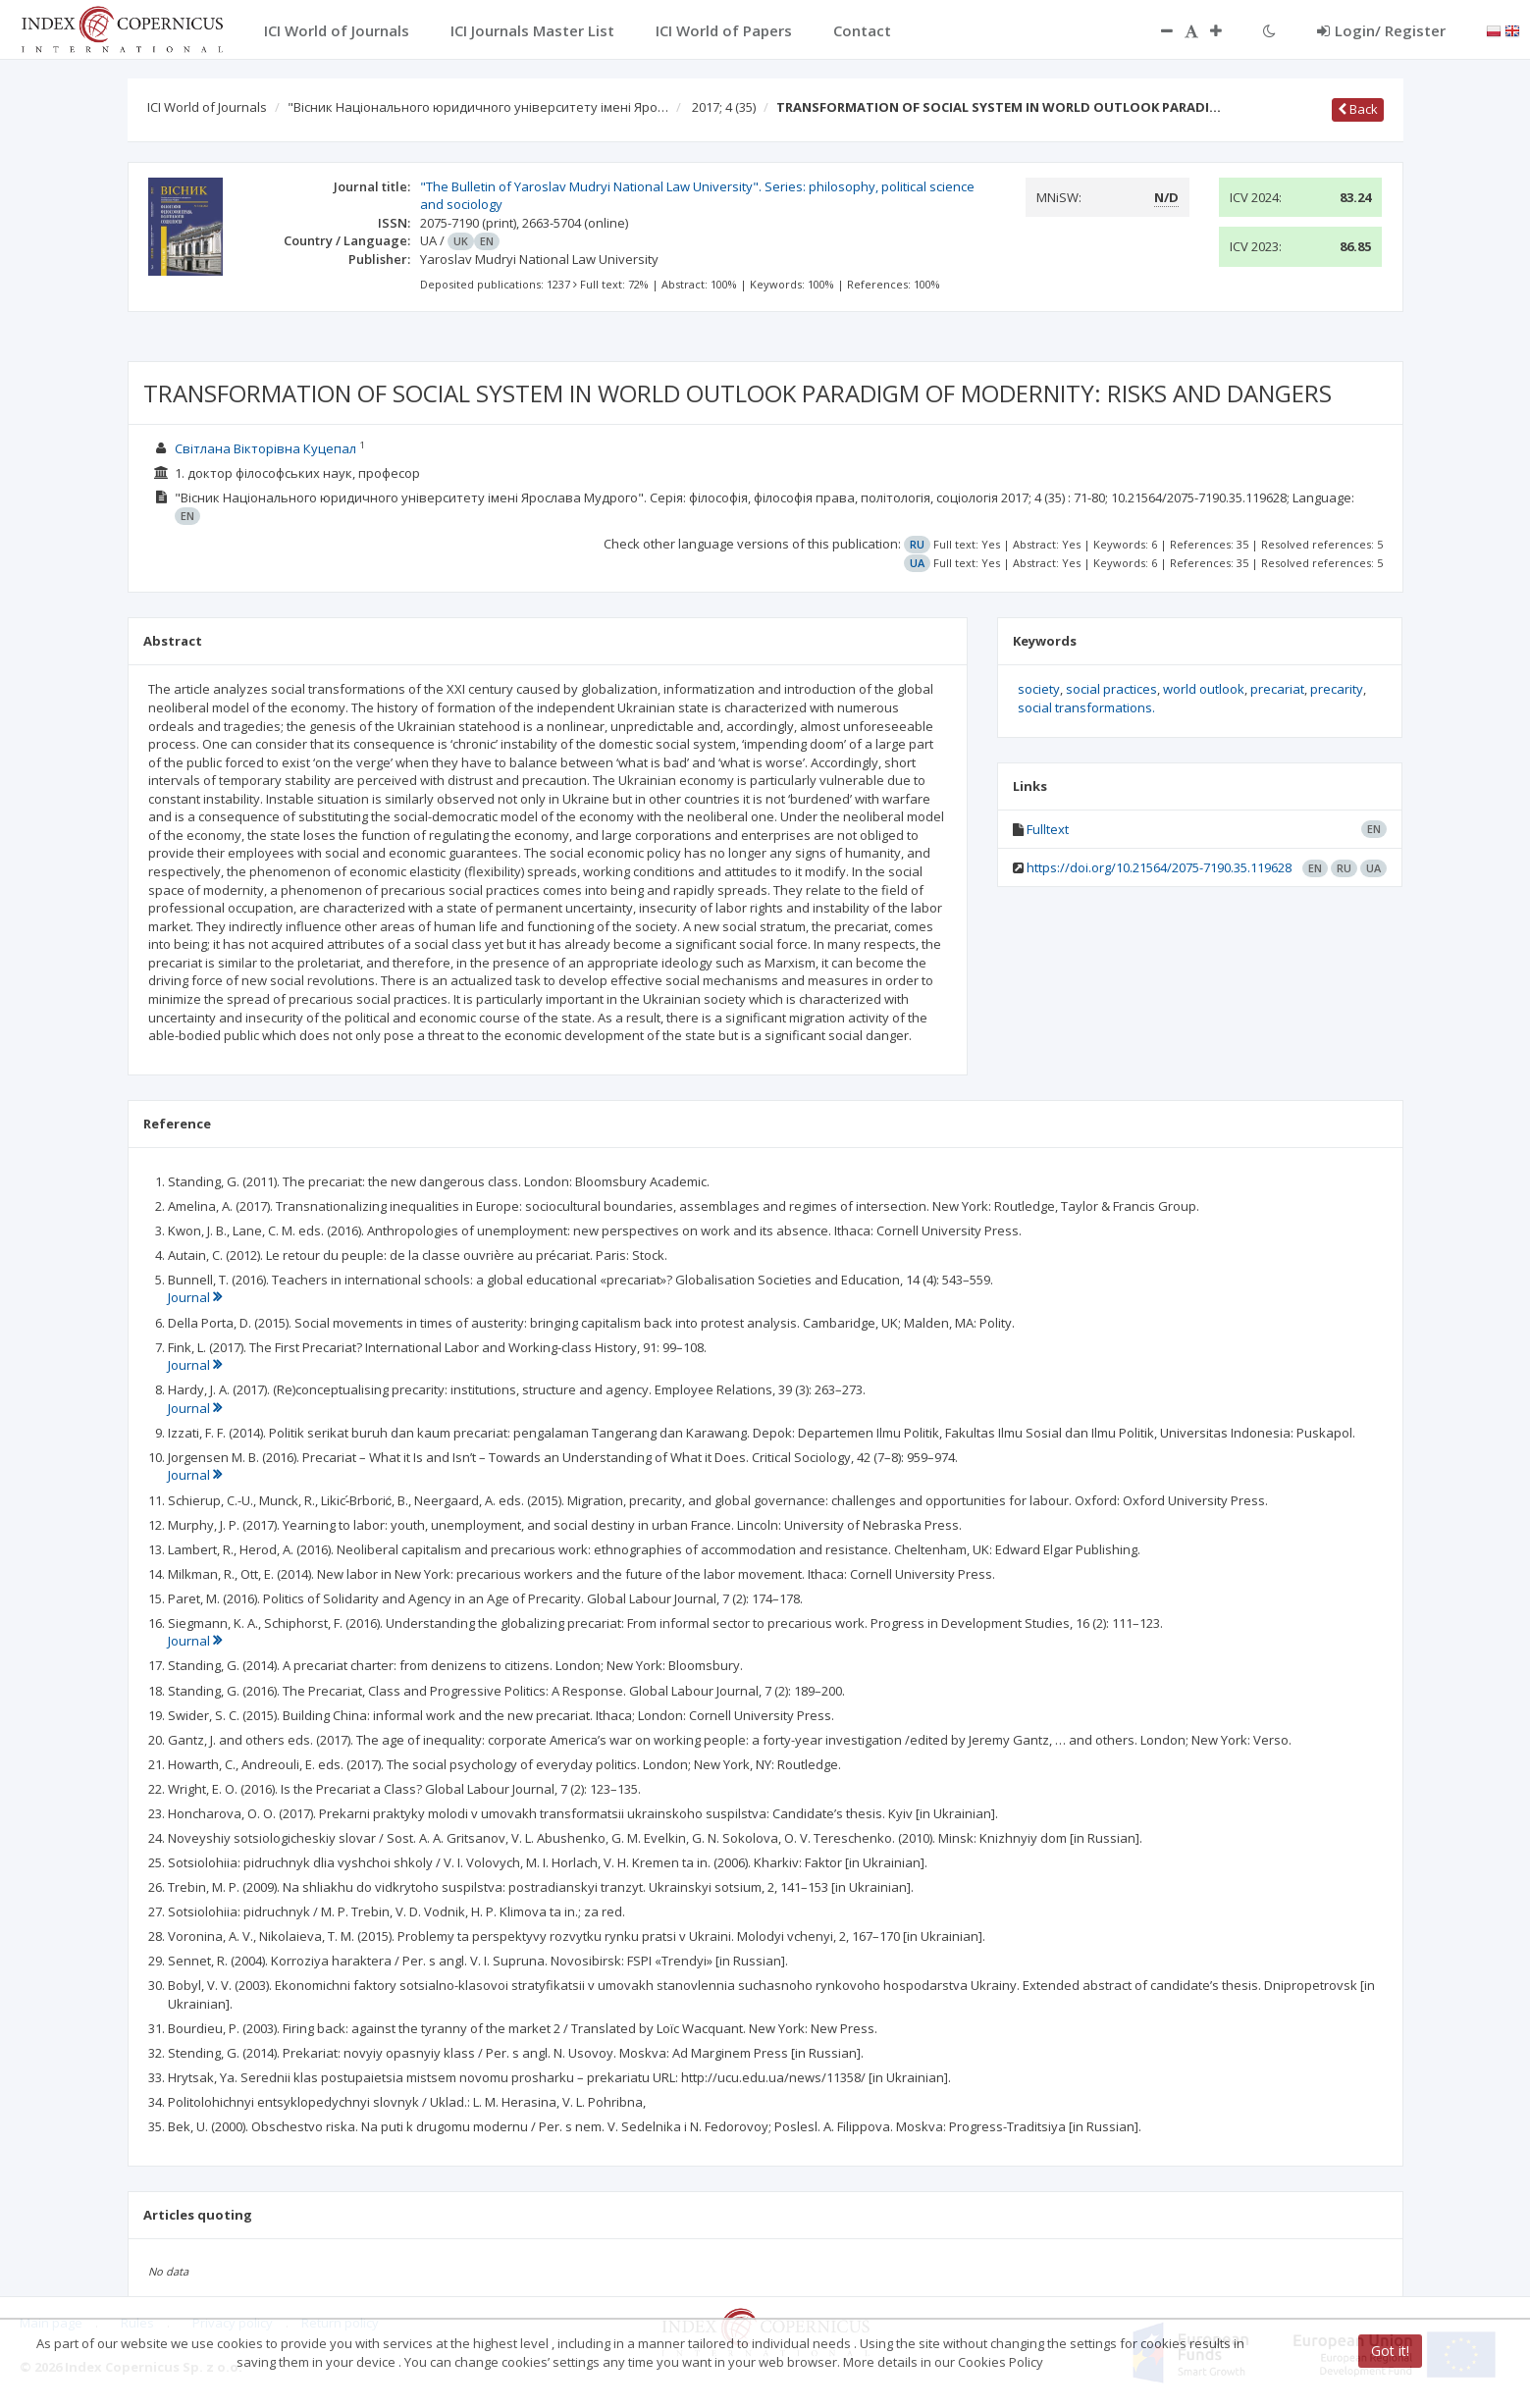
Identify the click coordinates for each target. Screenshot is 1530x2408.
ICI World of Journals (207, 107)
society (1039, 689)
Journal (195, 1297)
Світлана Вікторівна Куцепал (265, 448)
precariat (1277, 689)
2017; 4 (724, 107)
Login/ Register (1381, 30)
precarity (1336, 689)
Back (1358, 109)
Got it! (1390, 2350)
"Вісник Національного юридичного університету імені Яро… (478, 107)
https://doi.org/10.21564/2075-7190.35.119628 (1159, 867)
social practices (1111, 689)
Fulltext (1048, 829)
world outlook (1203, 689)
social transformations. (1086, 707)
